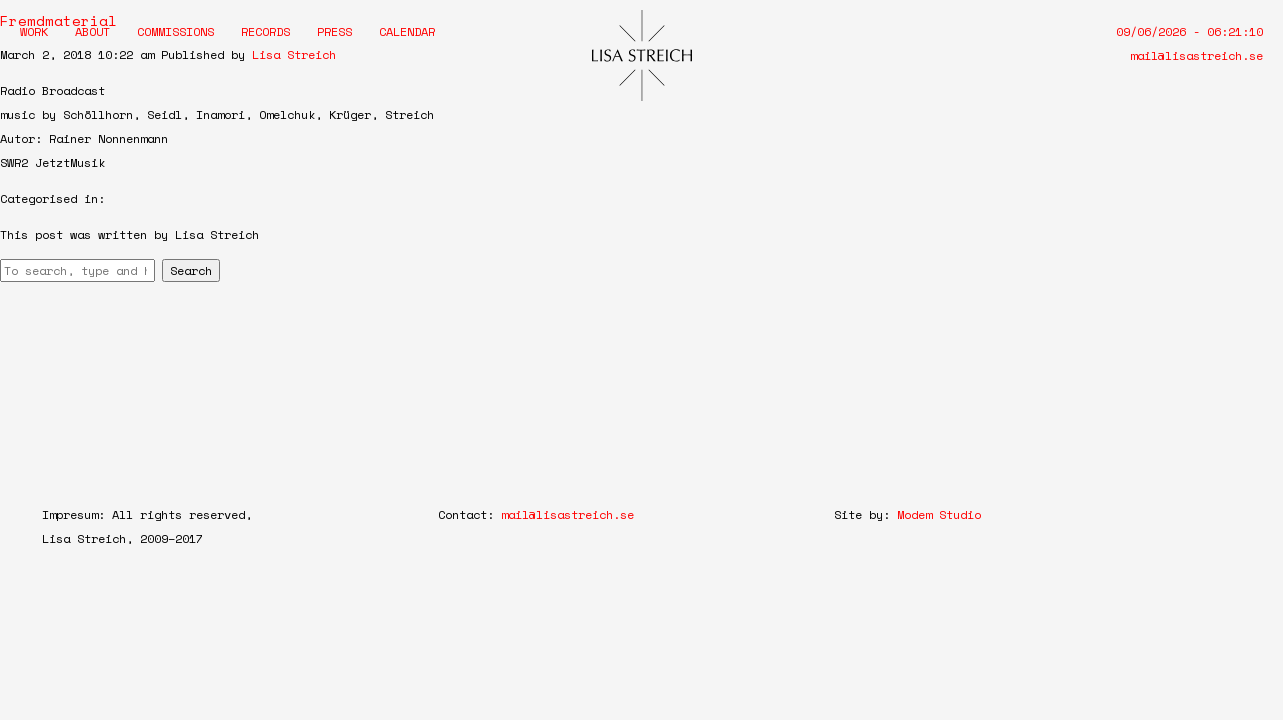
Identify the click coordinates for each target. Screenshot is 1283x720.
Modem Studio (939, 514)
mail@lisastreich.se (1196, 55)
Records (265, 31)
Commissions (175, 31)
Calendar (407, 31)
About (92, 31)
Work (34, 31)
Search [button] (191, 270)
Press (334, 31)
